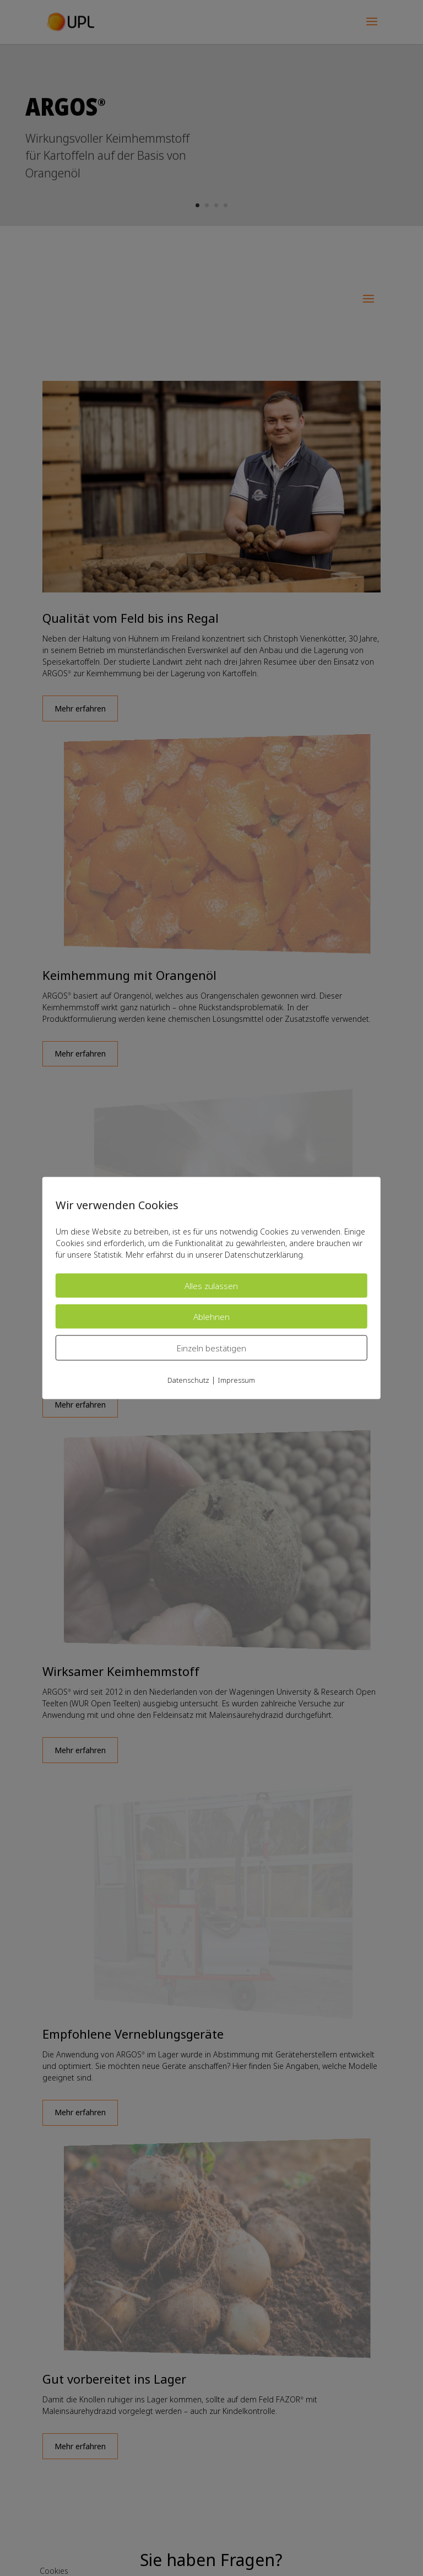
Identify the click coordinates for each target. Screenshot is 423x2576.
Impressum (236, 1380)
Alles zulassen (211, 1285)
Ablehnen (211, 1316)
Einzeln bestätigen (211, 1348)
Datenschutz (188, 1380)
